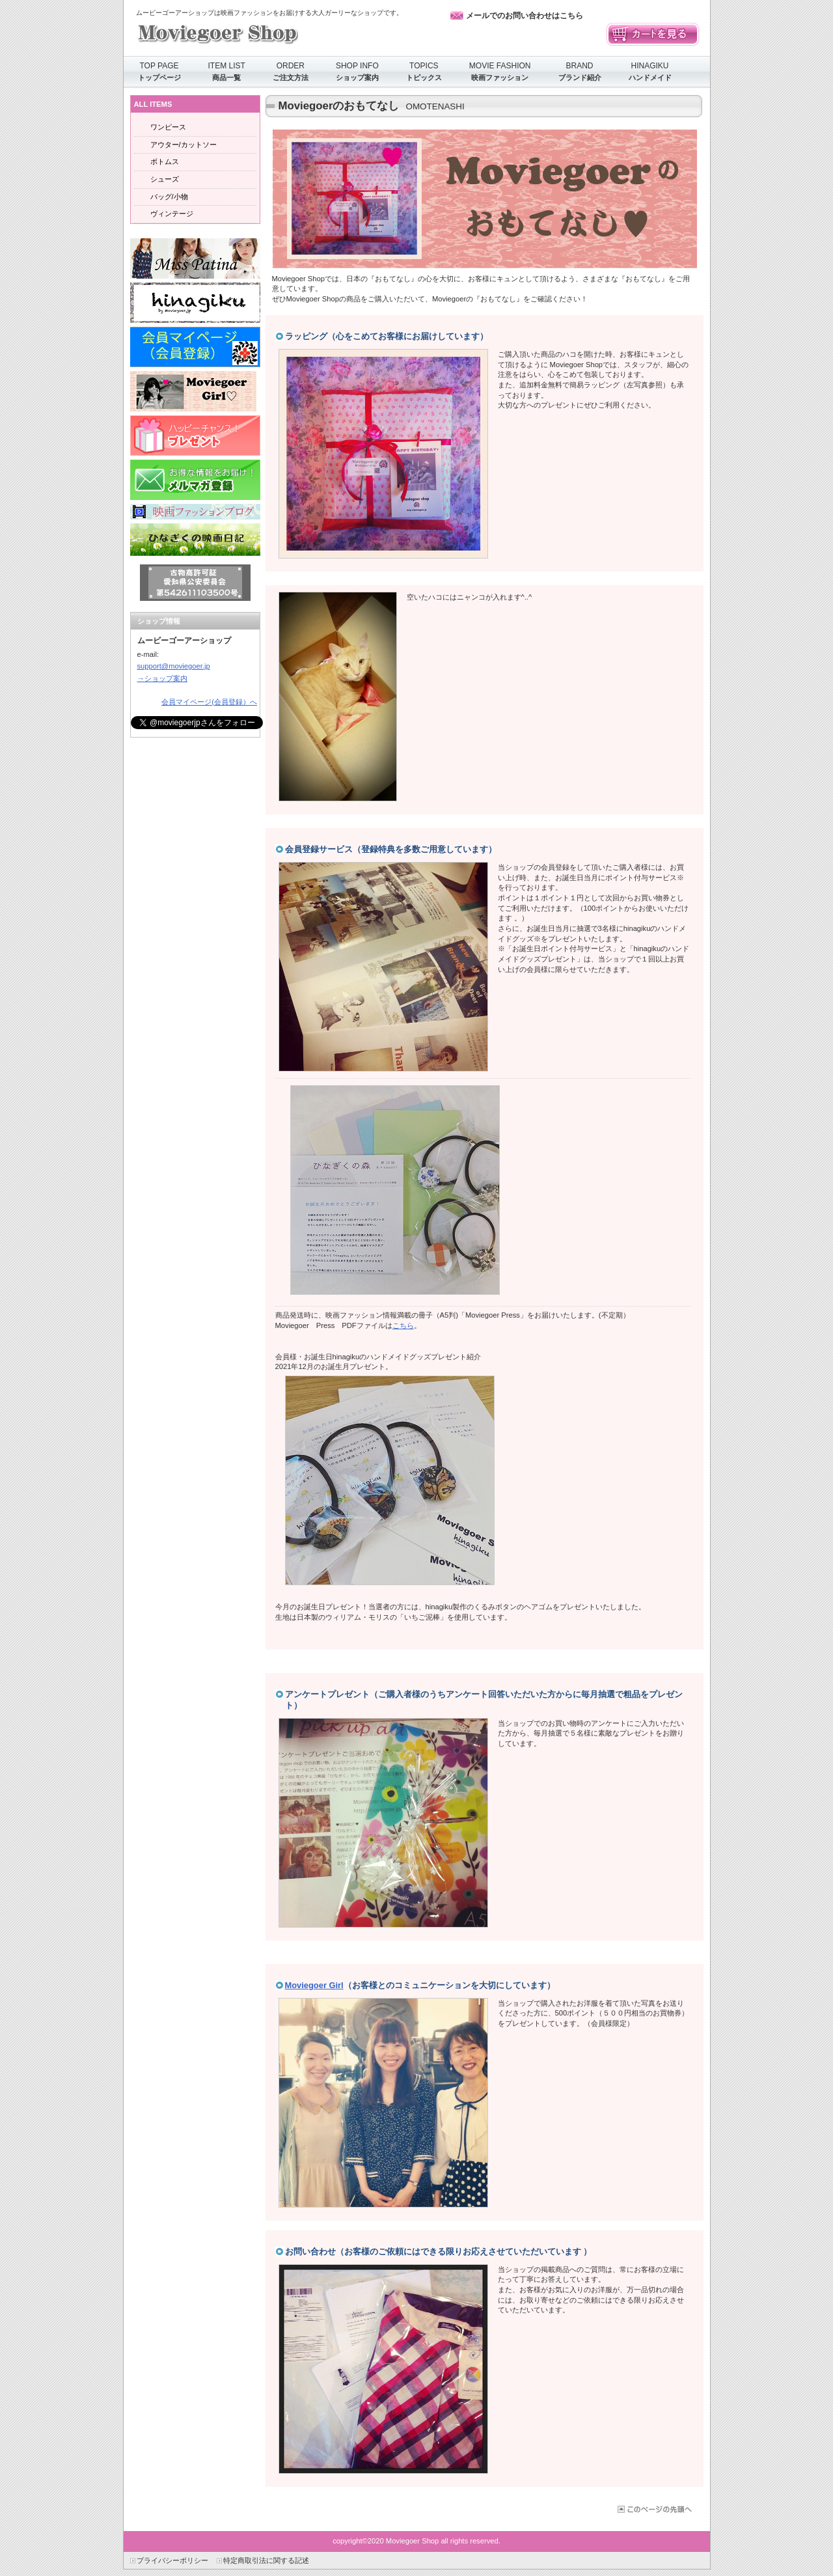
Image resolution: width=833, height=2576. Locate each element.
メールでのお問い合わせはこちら (524, 15)
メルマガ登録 (195, 480)
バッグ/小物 (169, 197)
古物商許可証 (195, 582)
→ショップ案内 (162, 678)
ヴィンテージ (171, 213)
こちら (403, 1325)
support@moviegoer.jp (173, 666)
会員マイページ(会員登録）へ (209, 702)
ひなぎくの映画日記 (195, 539)
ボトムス (164, 161)
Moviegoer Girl (314, 1985)
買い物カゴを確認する (653, 35)
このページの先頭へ (654, 2509)
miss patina (195, 258)
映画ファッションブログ (195, 511)
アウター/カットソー (183, 144)
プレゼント (195, 435)
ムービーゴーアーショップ (266, 32)
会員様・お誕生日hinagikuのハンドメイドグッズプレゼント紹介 (378, 1357)
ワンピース (168, 127)
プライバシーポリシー (172, 2560)
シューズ (164, 179)
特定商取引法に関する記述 (266, 2560)
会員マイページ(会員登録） (195, 347)
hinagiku (195, 303)
